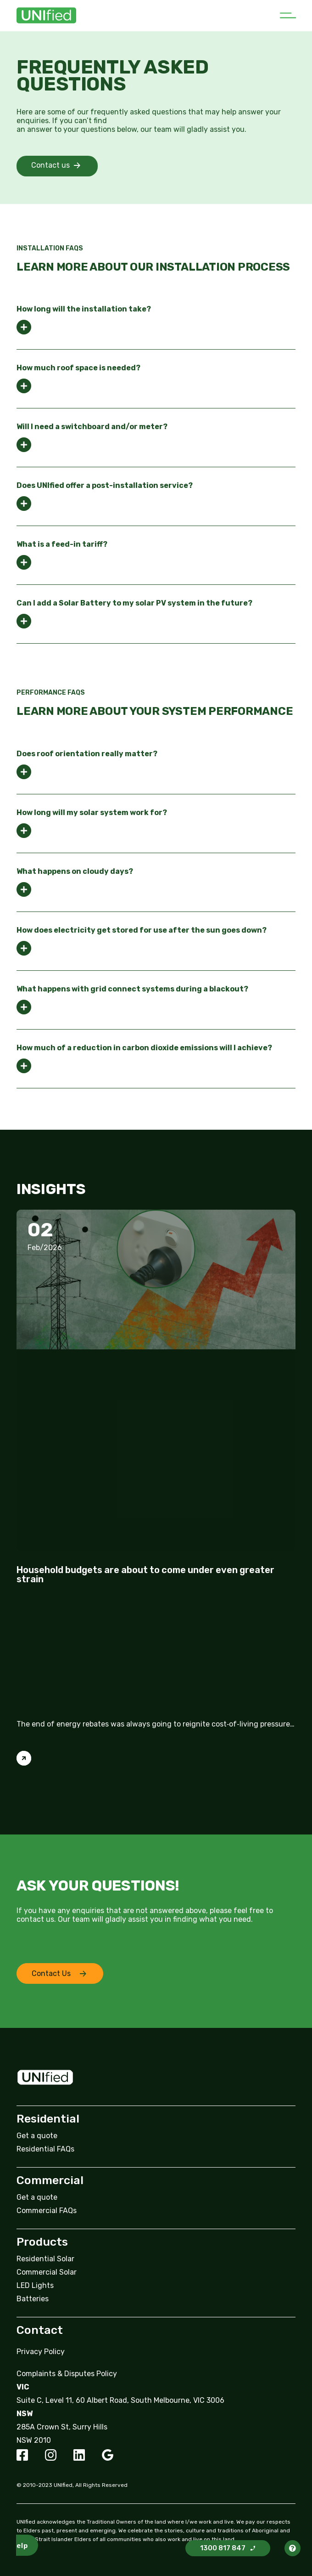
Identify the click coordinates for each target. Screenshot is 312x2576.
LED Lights (35, 2285)
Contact (40, 2330)
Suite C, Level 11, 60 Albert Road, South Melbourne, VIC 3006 (120, 2400)
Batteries (33, 2298)
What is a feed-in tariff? (62, 544)
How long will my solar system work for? (92, 812)
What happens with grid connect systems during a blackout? (132, 989)
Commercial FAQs (47, 2210)
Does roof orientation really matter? (87, 754)
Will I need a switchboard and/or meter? (92, 426)
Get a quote (37, 2135)
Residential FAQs (45, 2149)
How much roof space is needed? (78, 368)
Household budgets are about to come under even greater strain (145, 1574)
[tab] (156, 320)
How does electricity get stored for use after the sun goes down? (142, 930)
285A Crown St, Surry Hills (62, 2427)
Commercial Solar (47, 2272)
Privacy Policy (41, 2351)
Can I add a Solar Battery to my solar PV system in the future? (134, 603)
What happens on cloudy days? (75, 871)
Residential (48, 2118)
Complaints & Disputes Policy (67, 2373)
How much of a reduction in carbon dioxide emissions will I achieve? (144, 1048)
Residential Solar (45, 2258)
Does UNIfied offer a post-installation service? (105, 485)
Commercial (50, 2180)
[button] (287, 15)
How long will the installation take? (84, 309)
